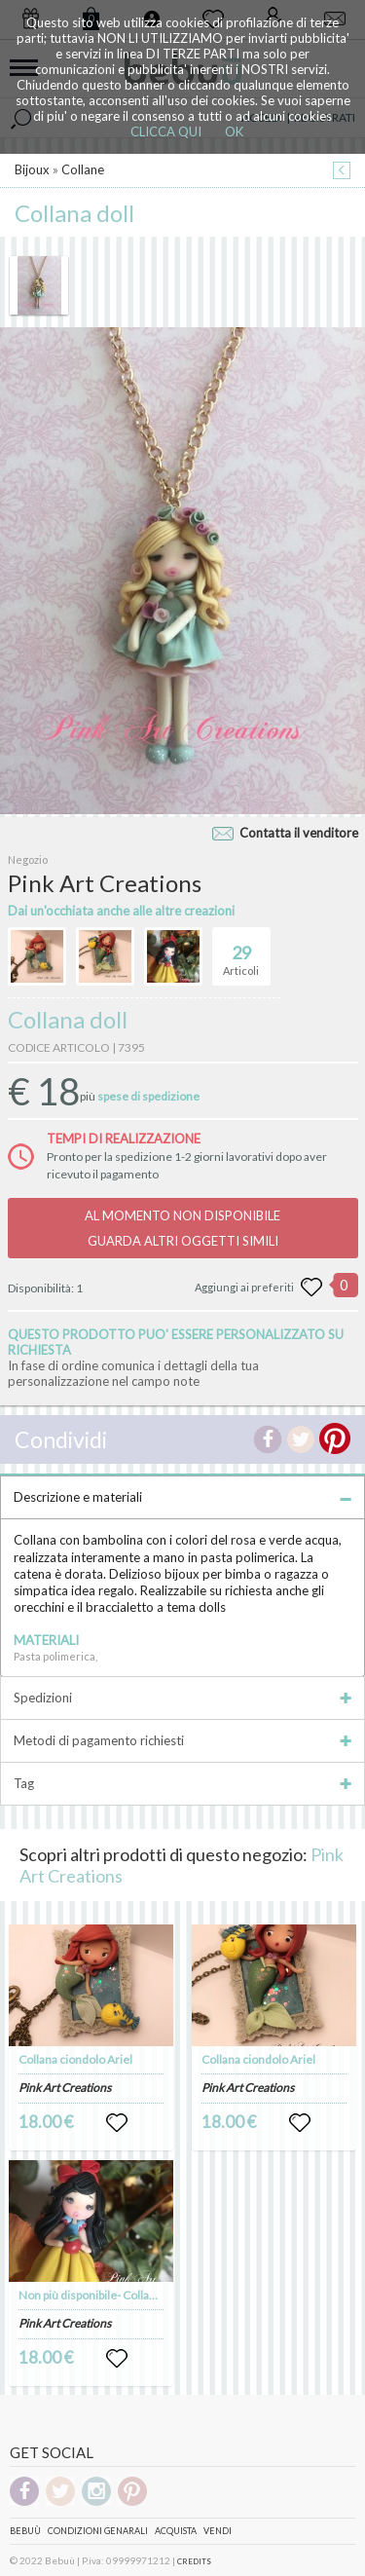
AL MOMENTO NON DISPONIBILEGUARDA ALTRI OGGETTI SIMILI (182, 1228)
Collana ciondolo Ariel (75, 2059)
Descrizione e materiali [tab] (182, 1497)
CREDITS (194, 2561)
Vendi (217, 2530)
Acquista (176, 2530)
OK (234, 131)
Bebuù (25, 2530)
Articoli (241, 952)
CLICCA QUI (165, 131)
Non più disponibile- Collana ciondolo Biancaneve (145, 2295)
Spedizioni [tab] (182, 1697)
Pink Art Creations (64, 2087)
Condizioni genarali (98, 2530)
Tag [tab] (182, 1783)
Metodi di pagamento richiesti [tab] (182, 1740)
